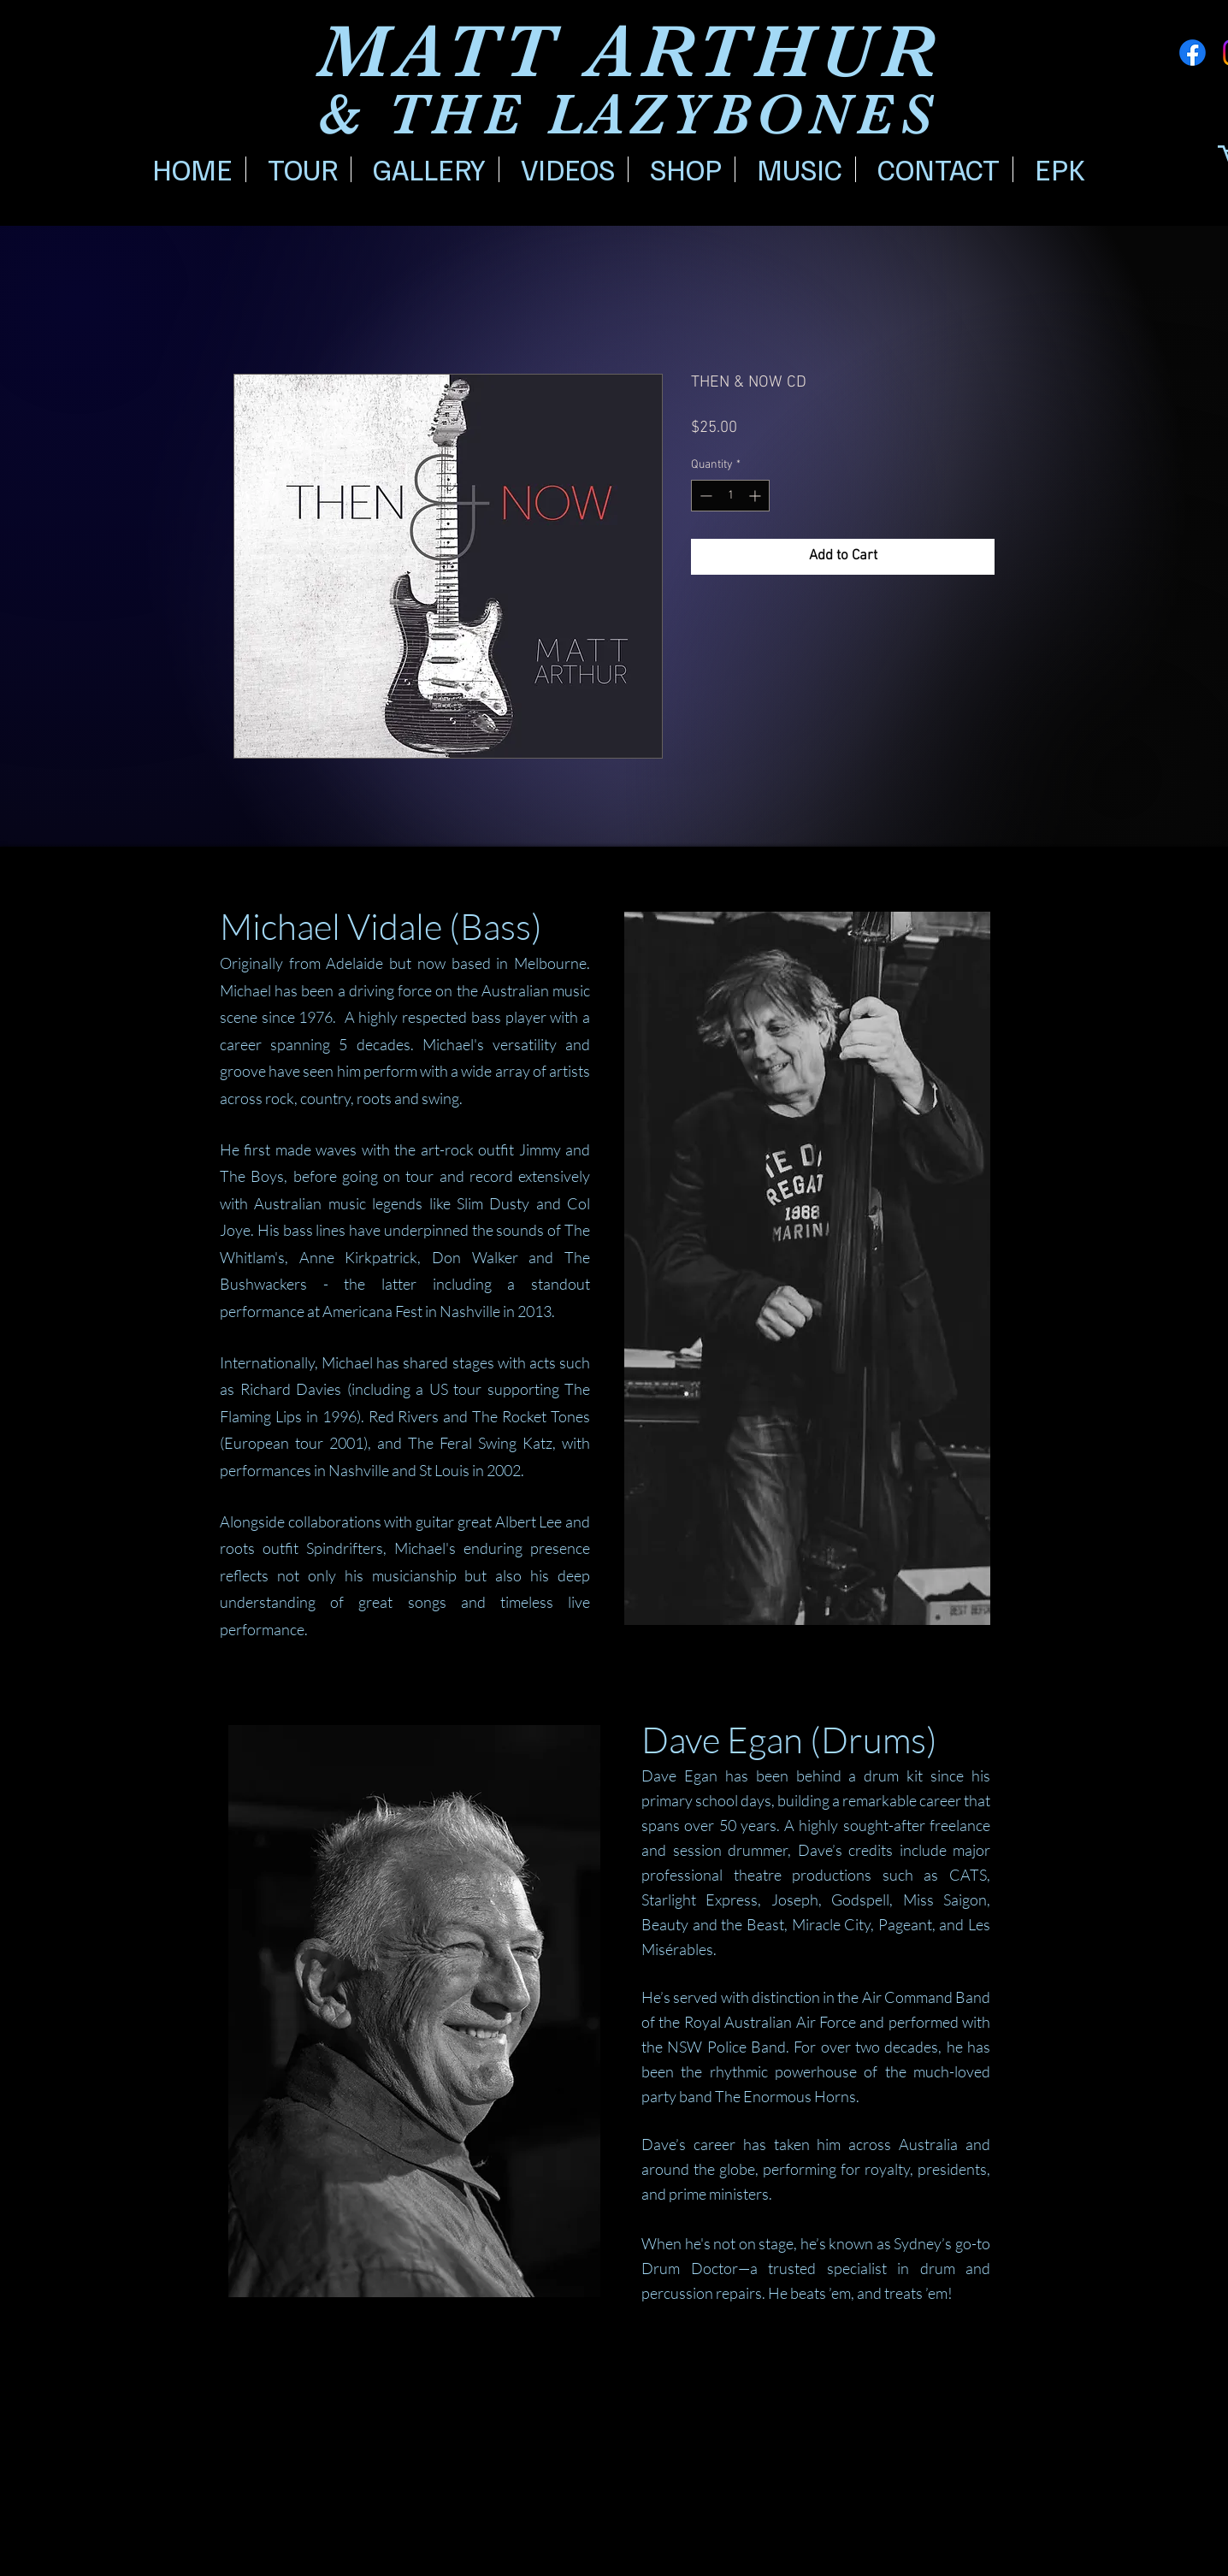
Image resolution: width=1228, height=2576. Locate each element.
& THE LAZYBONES (627, 114)
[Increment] (756, 496)
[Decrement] (704, 496)
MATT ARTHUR (629, 52)
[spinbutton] (730, 496)
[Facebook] (1192, 52)
